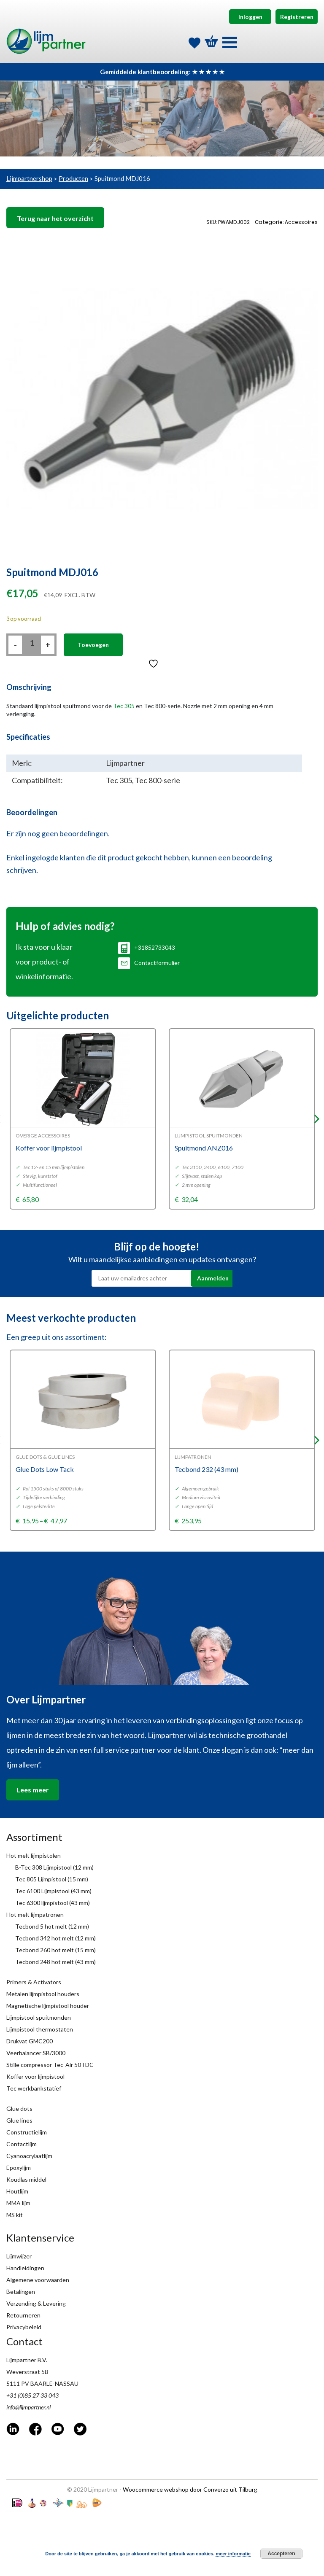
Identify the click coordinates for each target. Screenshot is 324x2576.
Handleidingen (25, 2268)
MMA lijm (18, 2203)
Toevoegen (93, 644)
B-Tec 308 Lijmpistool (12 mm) (54, 1867)
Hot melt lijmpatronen (35, 1914)
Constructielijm (26, 2132)
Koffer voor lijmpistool (35, 2076)
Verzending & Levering (36, 2303)
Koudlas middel (26, 2179)
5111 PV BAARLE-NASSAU (42, 2383)
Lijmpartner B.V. (26, 2359)
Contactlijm (21, 2144)
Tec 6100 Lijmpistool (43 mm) (53, 1890)
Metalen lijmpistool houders (42, 1993)
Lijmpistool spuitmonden (38, 2017)
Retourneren (23, 2315)
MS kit (14, 2214)
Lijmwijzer (19, 2256)
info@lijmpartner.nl (28, 2407)
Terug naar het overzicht (55, 218)
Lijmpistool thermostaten (39, 2029)
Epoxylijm (18, 2167)
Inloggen (250, 16)
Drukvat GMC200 (29, 2041)
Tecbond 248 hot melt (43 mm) (55, 1961)
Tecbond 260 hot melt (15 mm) (55, 1950)
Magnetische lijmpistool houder (47, 2005)
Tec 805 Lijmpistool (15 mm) (51, 1879)
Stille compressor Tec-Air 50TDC (50, 2064)
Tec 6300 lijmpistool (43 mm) (52, 1902)
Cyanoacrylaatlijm (29, 2155)
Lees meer (32, 1790)
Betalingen (20, 2291)
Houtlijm (17, 2191)
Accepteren (281, 2554)
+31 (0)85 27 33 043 (32, 2395)
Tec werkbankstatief (33, 2088)
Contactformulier (149, 962)
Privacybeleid (23, 2327)
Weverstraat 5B (27, 2371)
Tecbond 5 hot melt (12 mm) (52, 1926)
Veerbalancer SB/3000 (35, 2052)
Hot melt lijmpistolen (33, 1855)
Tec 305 (124, 705)
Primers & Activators (33, 1982)
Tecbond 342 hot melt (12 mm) (55, 1938)
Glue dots (19, 2108)
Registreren (296, 16)
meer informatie (233, 2553)
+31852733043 (146, 947)
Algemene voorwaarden (37, 2279)
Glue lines (19, 2120)
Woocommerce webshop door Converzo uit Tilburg (190, 2489)
